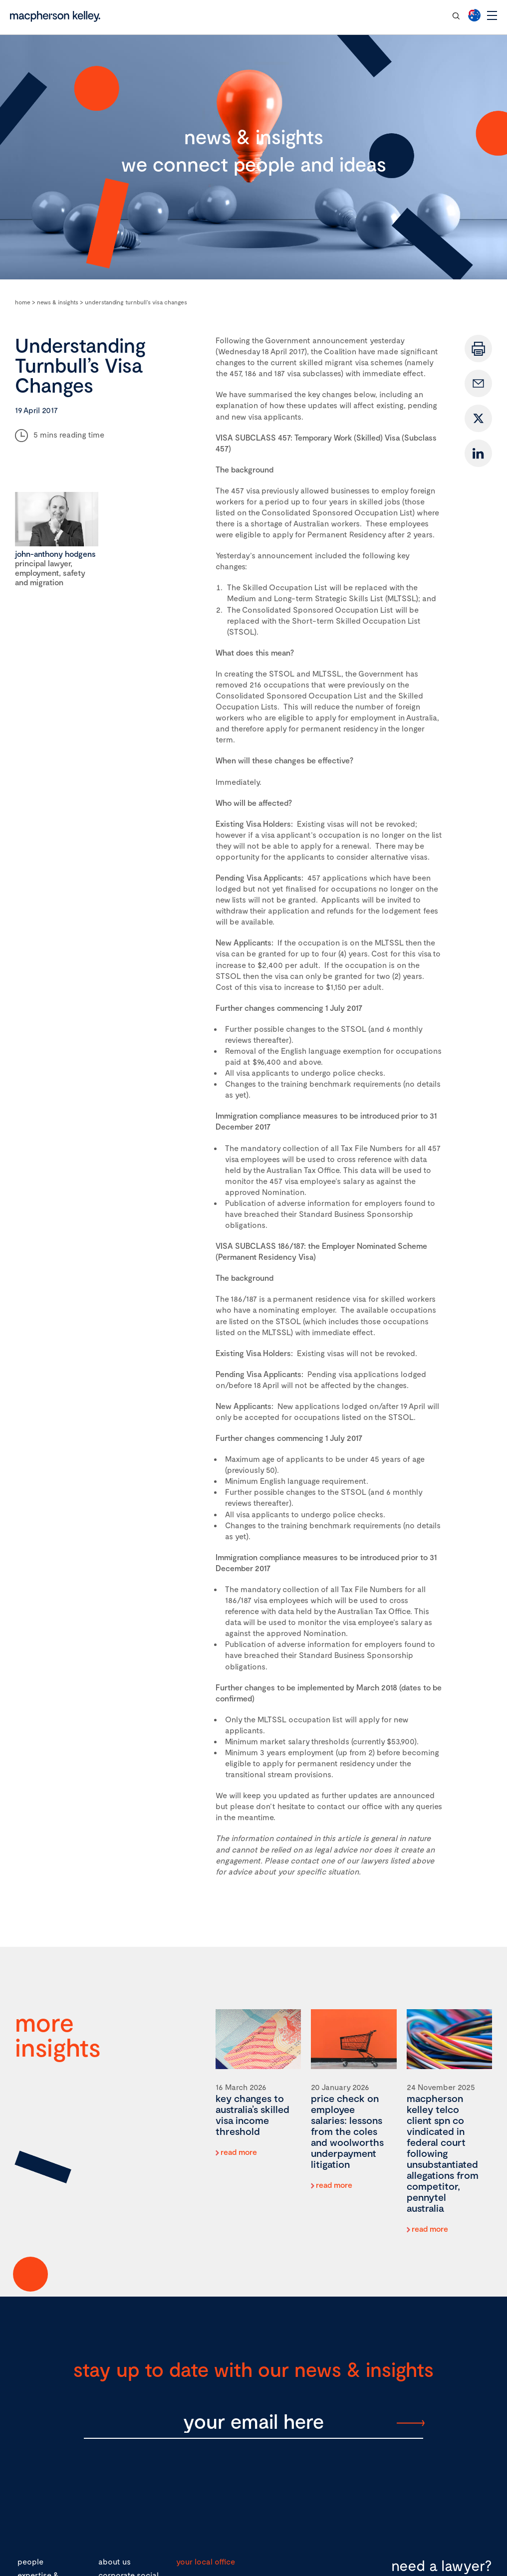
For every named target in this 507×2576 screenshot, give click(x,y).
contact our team (407, 15)
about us (114, 2561)
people (30, 2561)
